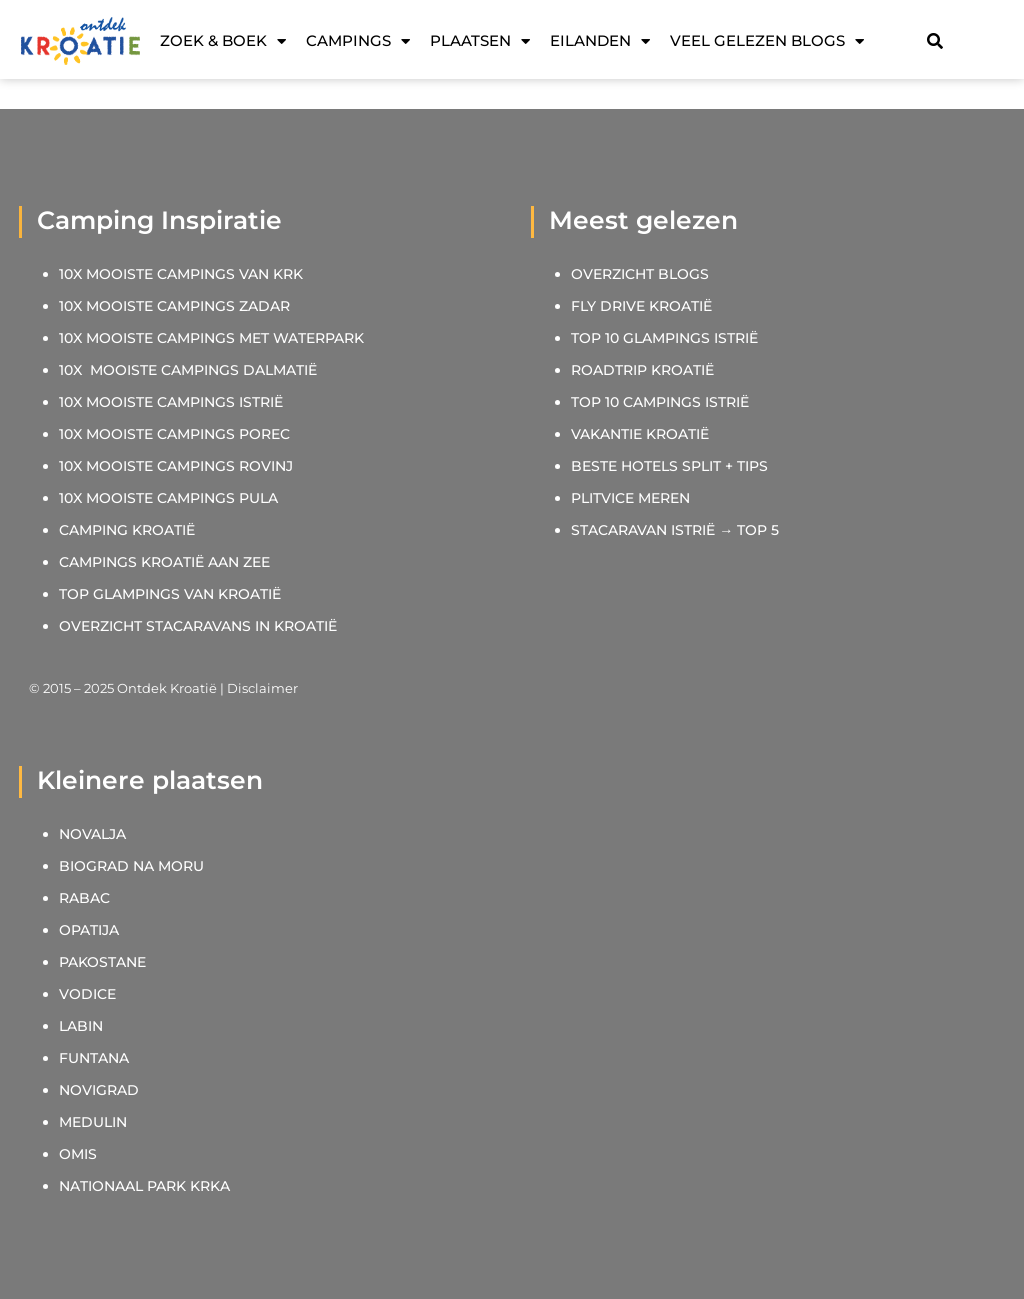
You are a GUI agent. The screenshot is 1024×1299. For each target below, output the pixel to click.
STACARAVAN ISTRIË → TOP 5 (675, 530)
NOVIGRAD (99, 1090)
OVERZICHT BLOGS (640, 274)
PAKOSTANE (102, 962)
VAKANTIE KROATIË (642, 434)
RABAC (84, 898)
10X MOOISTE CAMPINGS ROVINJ (176, 466)
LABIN (81, 1026)
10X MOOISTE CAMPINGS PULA (168, 498)
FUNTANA (94, 1058)
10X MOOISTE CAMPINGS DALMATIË (188, 370)
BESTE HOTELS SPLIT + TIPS (669, 466)
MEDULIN (93, 1122)
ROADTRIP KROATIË (642, 370)
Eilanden (600, 41)
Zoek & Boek (223, 41)
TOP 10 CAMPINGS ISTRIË (660, 402)
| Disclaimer (257, 688)
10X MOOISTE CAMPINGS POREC (174, 434)
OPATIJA (89, 930)
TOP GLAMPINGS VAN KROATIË (170, 594)
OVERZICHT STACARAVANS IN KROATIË (198, 626)
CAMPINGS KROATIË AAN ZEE (164, 562)
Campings (358, 41)
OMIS (78, 1154)
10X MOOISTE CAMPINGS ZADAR (174, 306)
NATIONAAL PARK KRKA (144, 1186)
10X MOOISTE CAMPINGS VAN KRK (181, 274)
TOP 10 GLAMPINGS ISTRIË (664, 338)
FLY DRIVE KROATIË (641, 306)
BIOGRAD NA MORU (131, 866)
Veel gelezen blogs (767, 41)
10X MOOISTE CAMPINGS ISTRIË (171, 402)
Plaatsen (480, 41)
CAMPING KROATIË (127, 530)
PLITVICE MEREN (630, 498)
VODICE (87, 994)
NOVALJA (92, 834)
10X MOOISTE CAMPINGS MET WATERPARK (211, 338)
